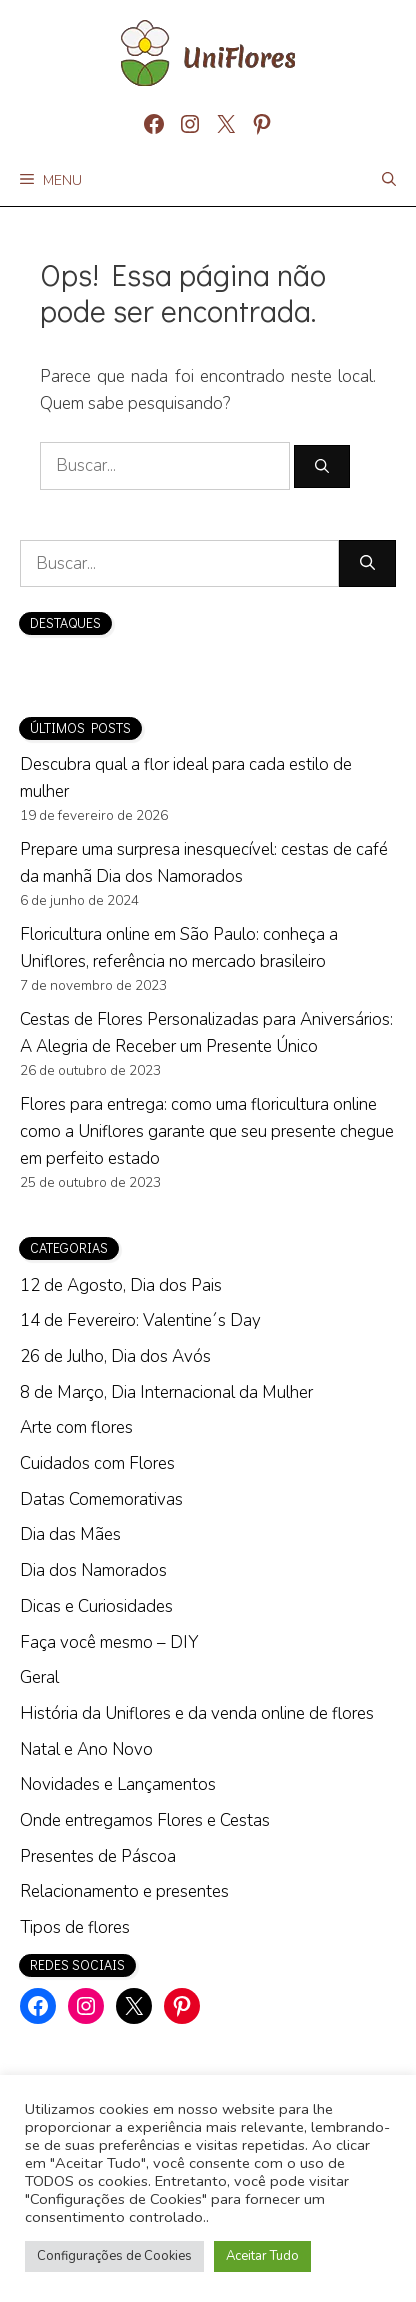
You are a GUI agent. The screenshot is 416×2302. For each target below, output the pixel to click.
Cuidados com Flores (97, 1463)
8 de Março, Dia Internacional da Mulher (166, 1392)
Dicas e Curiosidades (96, 1606)
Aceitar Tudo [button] (262, 2256)
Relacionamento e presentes (124, 1891)
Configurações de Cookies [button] (114, 2256)
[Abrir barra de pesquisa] (389, 181)
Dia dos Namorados (93, 1570)
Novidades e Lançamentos (118, 1784)
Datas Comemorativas (101, 1499)
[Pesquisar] (322, 466)
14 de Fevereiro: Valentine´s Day (140, 1320)
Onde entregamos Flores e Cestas (145, 1820)
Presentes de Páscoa (98, 1856)
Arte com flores (76, 1427)
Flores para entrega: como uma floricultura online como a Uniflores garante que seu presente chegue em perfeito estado (207, 1131)
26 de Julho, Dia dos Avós (115, 1356)
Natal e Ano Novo (86, 1749)
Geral (39, 1677)
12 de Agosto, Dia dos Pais (121, 1285)
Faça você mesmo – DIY (109, 1642)
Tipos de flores (75, 1927)
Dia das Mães (70, 1534)
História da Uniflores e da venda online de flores (197, 1713)
